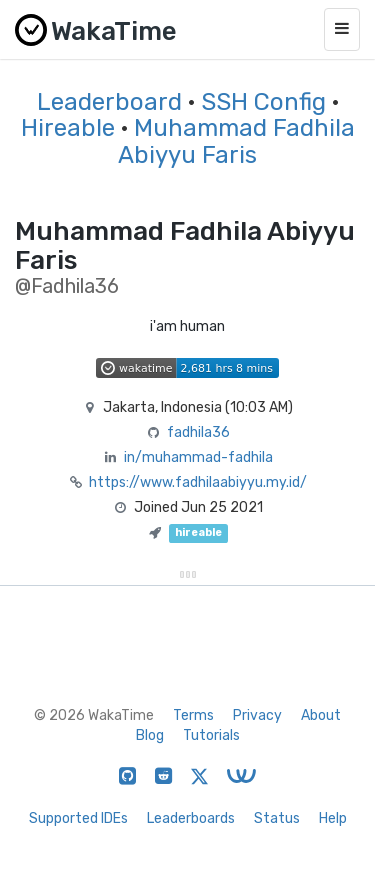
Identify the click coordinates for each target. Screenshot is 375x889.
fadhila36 (198, 432)
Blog (150, 735)
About (321, 715)
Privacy (257, 715)
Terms (193, 715)
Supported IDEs (78, 818)
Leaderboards (191, 818)
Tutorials (211, 735)
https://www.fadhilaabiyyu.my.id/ (198, 482)
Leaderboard (109, 102)
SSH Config (263, 102)
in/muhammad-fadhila (198, 457)
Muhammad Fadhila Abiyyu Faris (236, 141)
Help (333, 818)
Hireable (68, 128)
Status (277, 818)
